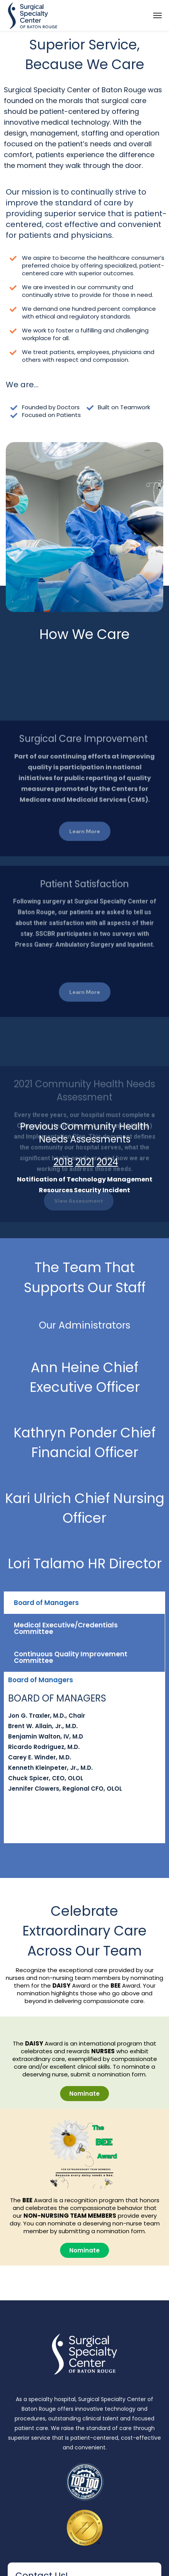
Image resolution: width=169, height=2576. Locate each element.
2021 (84, 1162)
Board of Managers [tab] (46, 1602)
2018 (63, 1162)
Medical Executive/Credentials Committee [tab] (66, 1628)
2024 (107, 1162)
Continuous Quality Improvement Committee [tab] (70, 1657)
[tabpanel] (84, 1746)
